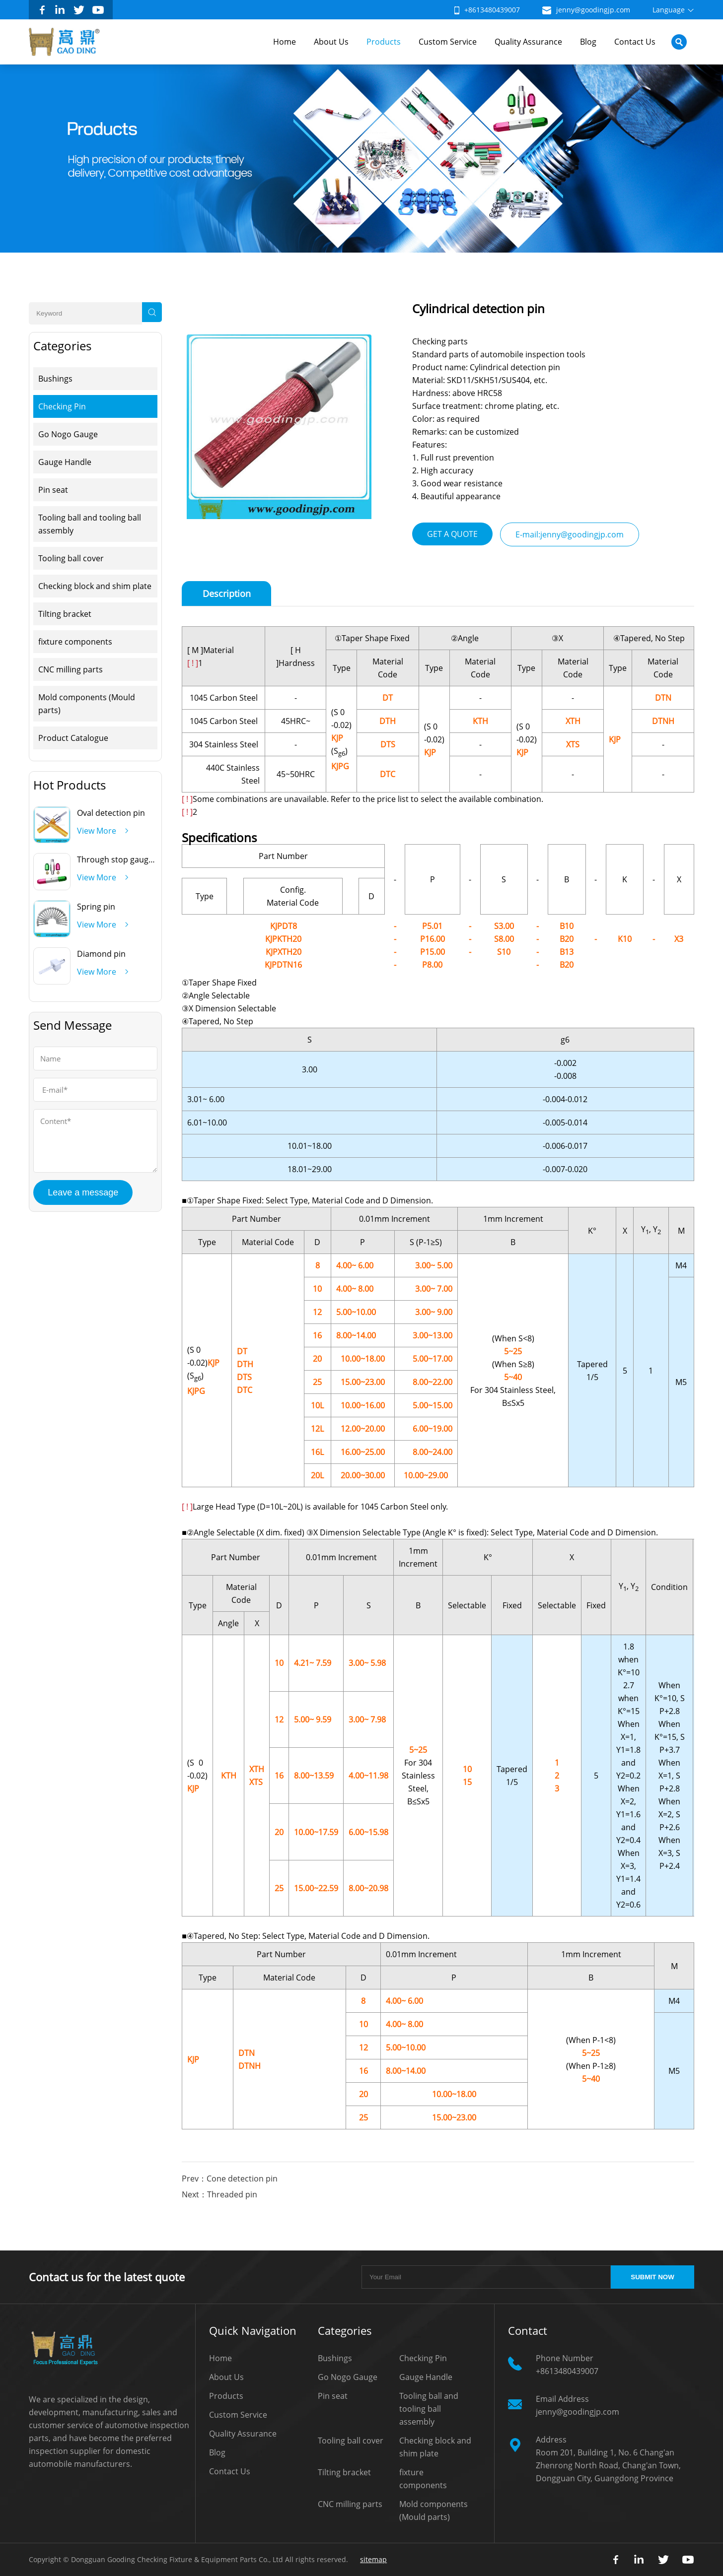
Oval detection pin (111, 812)
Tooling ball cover (71, 558)
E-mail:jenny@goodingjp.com (569, 534)
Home (284, 41)
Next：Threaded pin (219, 2194)
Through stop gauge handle (129, 859)
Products (383, 41)
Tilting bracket (64, 613)
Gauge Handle (64, 462)
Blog (588, 41)
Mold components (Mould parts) (86, 704)
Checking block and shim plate (94, 586)
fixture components (75, 641)
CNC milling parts (70, 669)
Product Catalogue (73, 737)
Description (227, 593)
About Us (331, 41)
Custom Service (448, 41)
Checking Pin (62, 406)
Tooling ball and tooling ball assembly (89, 524)
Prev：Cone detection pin (230, 2178)
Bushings (55, 378)
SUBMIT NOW (652, 2277)
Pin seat (53, 489)
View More (96, 830)
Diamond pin (101, 953)
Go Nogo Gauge (68, 434)
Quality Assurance (528, 41)
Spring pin (96, 906)
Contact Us (634, 41)
